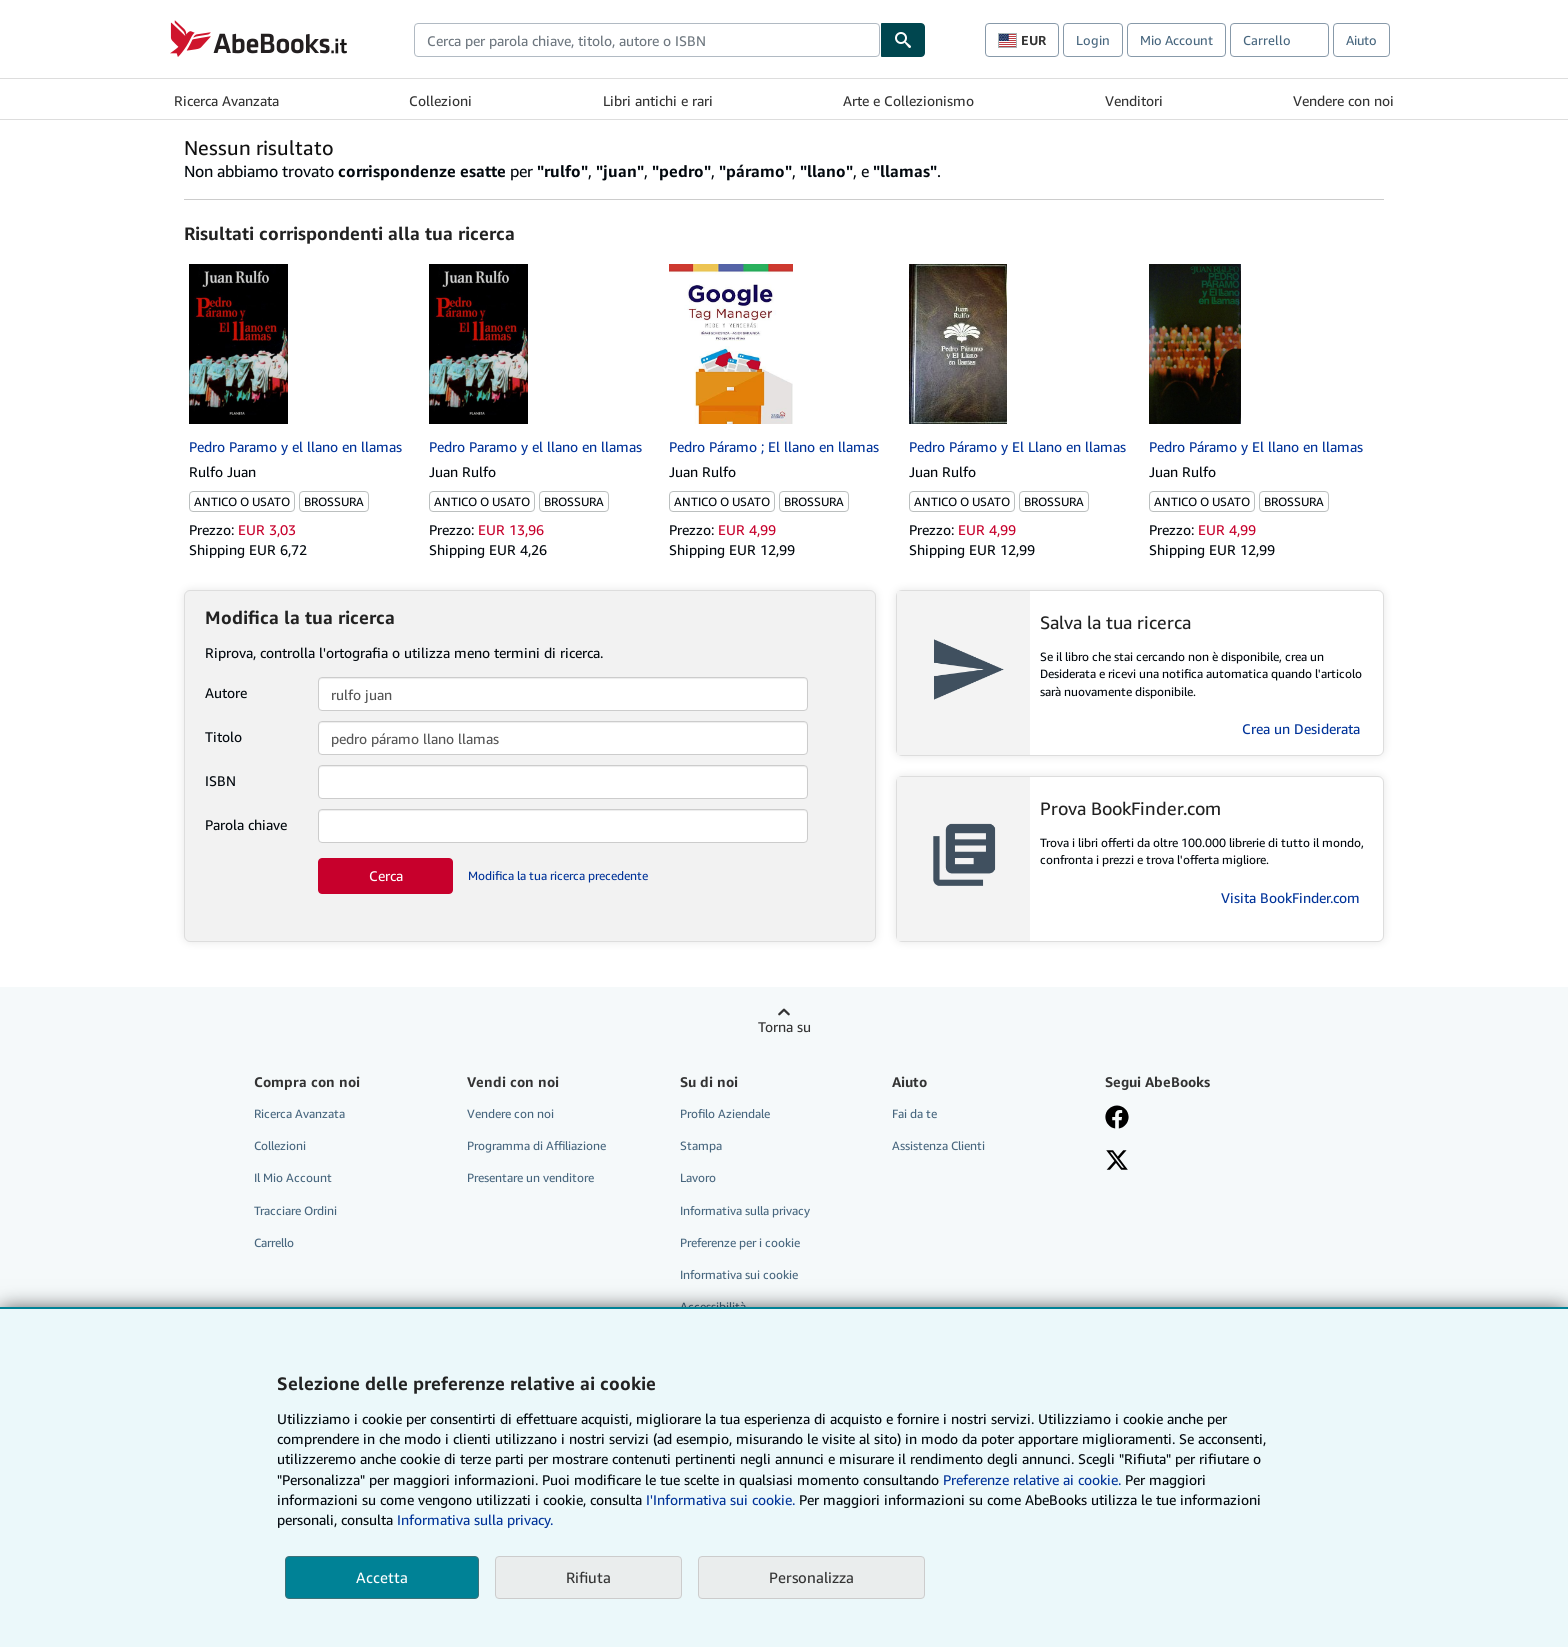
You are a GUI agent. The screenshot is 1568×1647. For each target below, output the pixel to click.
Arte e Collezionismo (908, 100)
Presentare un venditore (530, 1177)
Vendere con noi (1343, 100)
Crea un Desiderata (1301, 728)
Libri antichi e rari (658, 100)
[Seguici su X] (1117, 1162)
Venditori (1134, 100)
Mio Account (1176, 40)
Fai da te (914, 1113)
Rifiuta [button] (588, 1577)
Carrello (274, 1242)
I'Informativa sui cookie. (720, 1499)
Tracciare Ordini (295, 1210)
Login (1093, 40)
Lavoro (698, 1177)
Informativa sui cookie (739, 1274)
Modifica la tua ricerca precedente (558, 875)
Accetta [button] (382, 1577)
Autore (226, 692)
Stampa (701, 1145)
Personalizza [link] (811, 1577)
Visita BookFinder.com (1290, 897)
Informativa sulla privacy (745, 1210)
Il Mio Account (293, 1177)
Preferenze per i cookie (740, 1242)
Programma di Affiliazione (536, 1145)
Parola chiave (246, 824)
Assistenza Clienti (938, 1145)
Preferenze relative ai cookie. (1032, 1479)
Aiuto (1361, 40)
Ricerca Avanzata (226, 100)
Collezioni (440, 100)
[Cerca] (903, 40)
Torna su (784, 1026)
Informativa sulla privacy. (475, 1519)
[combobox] (647, 40)
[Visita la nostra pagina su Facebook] (1117, 1119)
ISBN (220, 780)
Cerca (386, 875)
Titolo (223, 736)
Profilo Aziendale (725, 1113)
